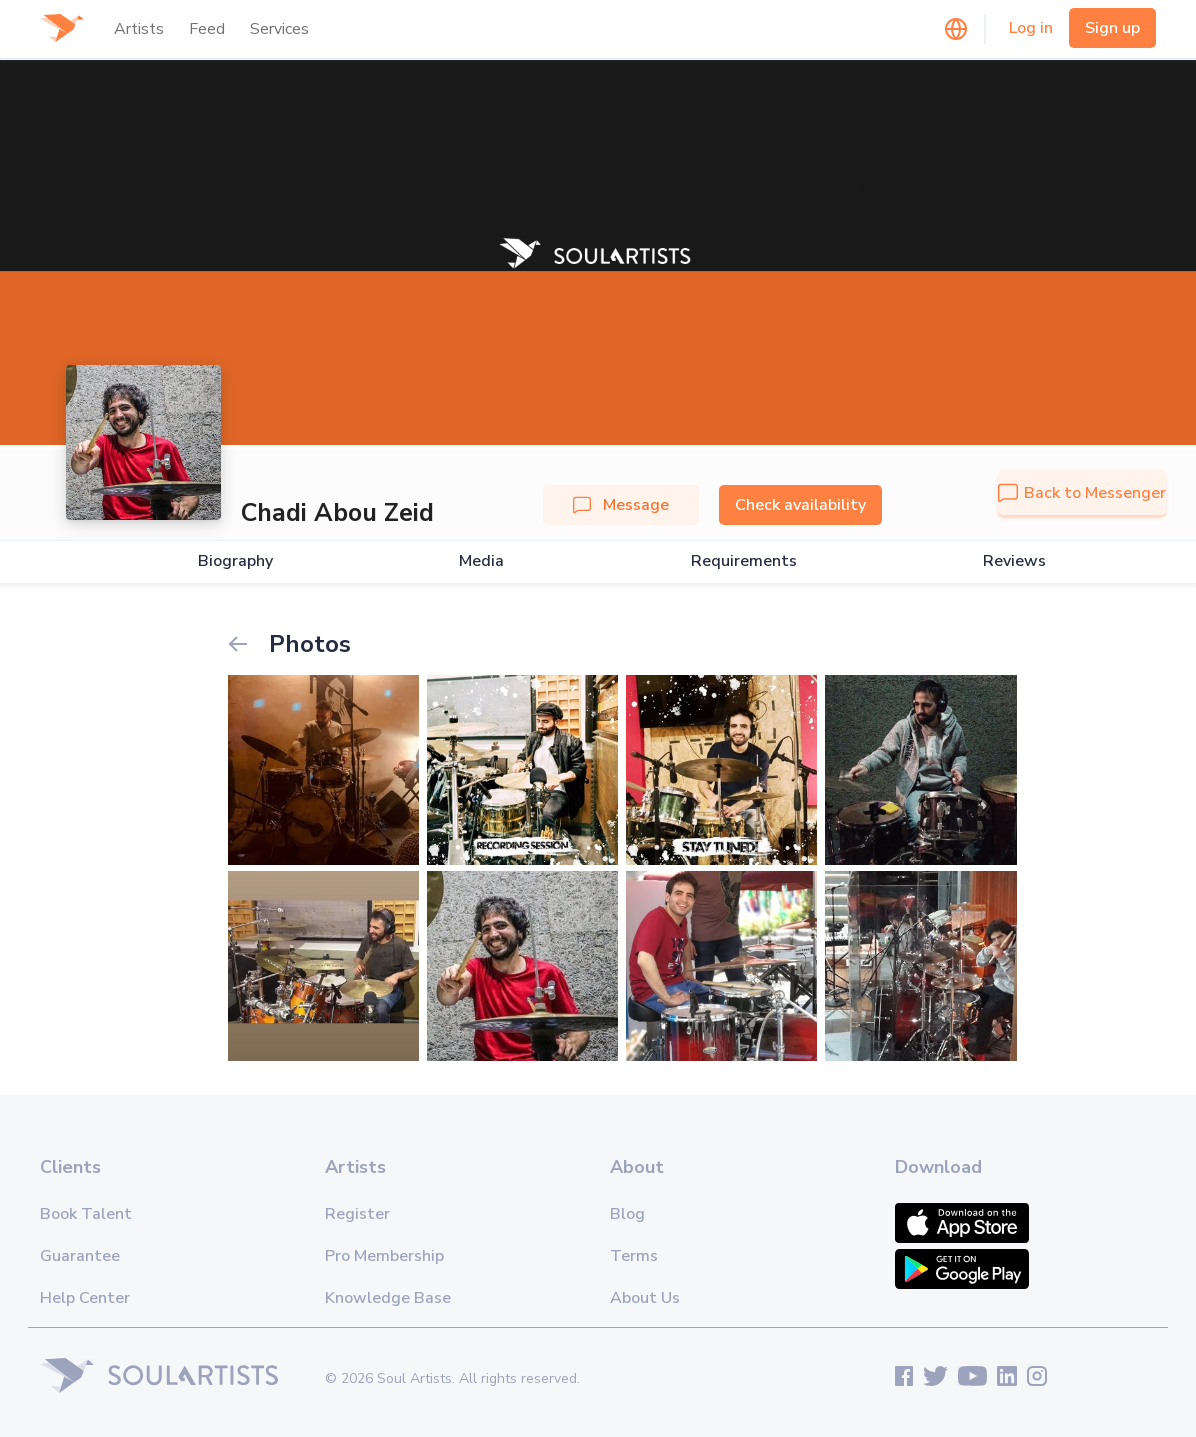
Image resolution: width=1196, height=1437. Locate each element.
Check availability (800, 505)
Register (357, 1214)
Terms (634, 1256)
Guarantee (80, 1256)
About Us (645, 1298)
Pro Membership (384, 1256)
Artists (139, 29)
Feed (207, 29)
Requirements (744, 561)
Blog (627, 1214)
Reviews (1014, 561)
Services (279, 29)
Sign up (1112, 28)
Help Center (85, 1298)
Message (621, 505)
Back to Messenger (1082, 493)
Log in (1031, 28)
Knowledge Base (388, 1298)
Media (481, 561)
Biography (235, 561)
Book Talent (86, 1214)
